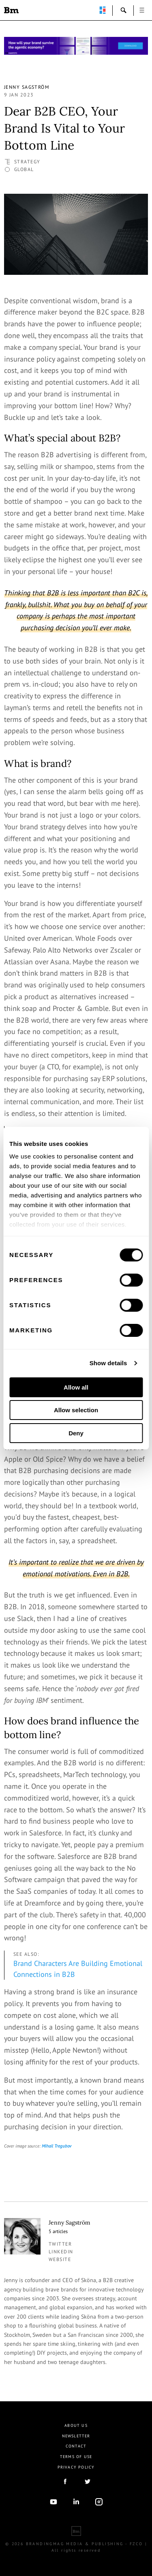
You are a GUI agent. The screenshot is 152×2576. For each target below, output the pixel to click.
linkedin (61, 2251)
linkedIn (76, 2502)
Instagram (99, 2502)
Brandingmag (11, 10)
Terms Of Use (76, 2456)
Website (60, 2259)
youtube (53, 2502)
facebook (65, 2481)
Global (24, 169)
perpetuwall (102, 10)
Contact (76, 2446)
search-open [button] (123, 10)
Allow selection (76, 1410)
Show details (108, 1363)
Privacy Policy (76, 2467)
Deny (76, 1433)
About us (76, 2425)
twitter (60, 2244)
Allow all (76, 1387)
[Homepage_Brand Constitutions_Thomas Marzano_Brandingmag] (76, 46)
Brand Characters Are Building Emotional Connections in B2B (77, 1969)
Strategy (27, 161)
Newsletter (76, 2436)
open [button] (142, 10)
